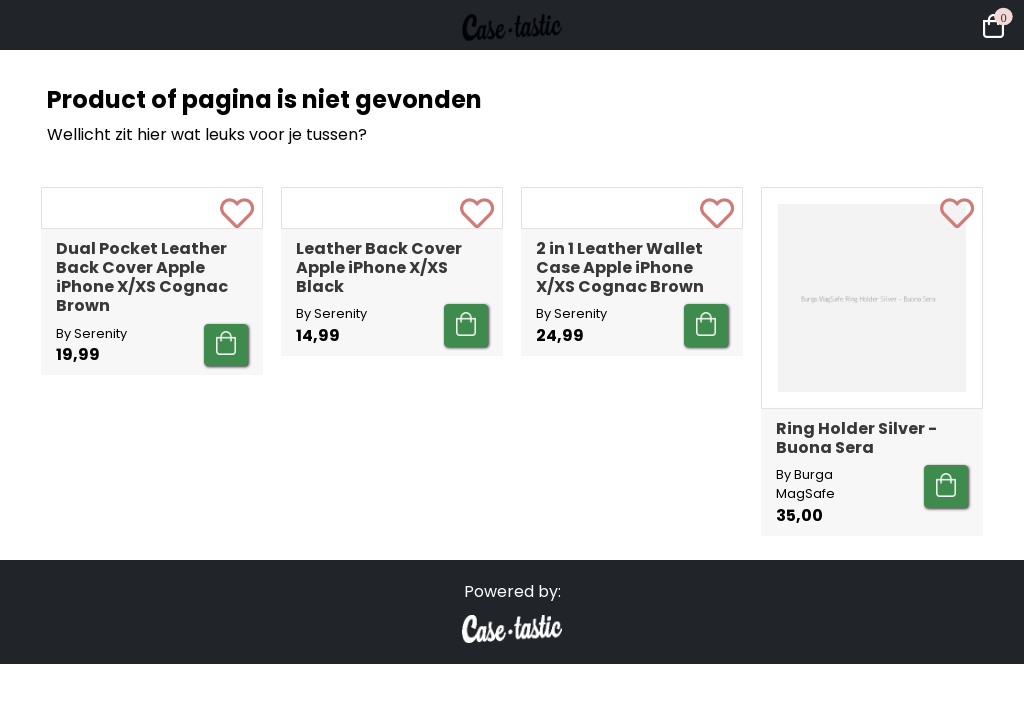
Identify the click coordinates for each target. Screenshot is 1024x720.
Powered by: (512, 610)
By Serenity (91, 513)
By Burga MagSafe (805, 484)
